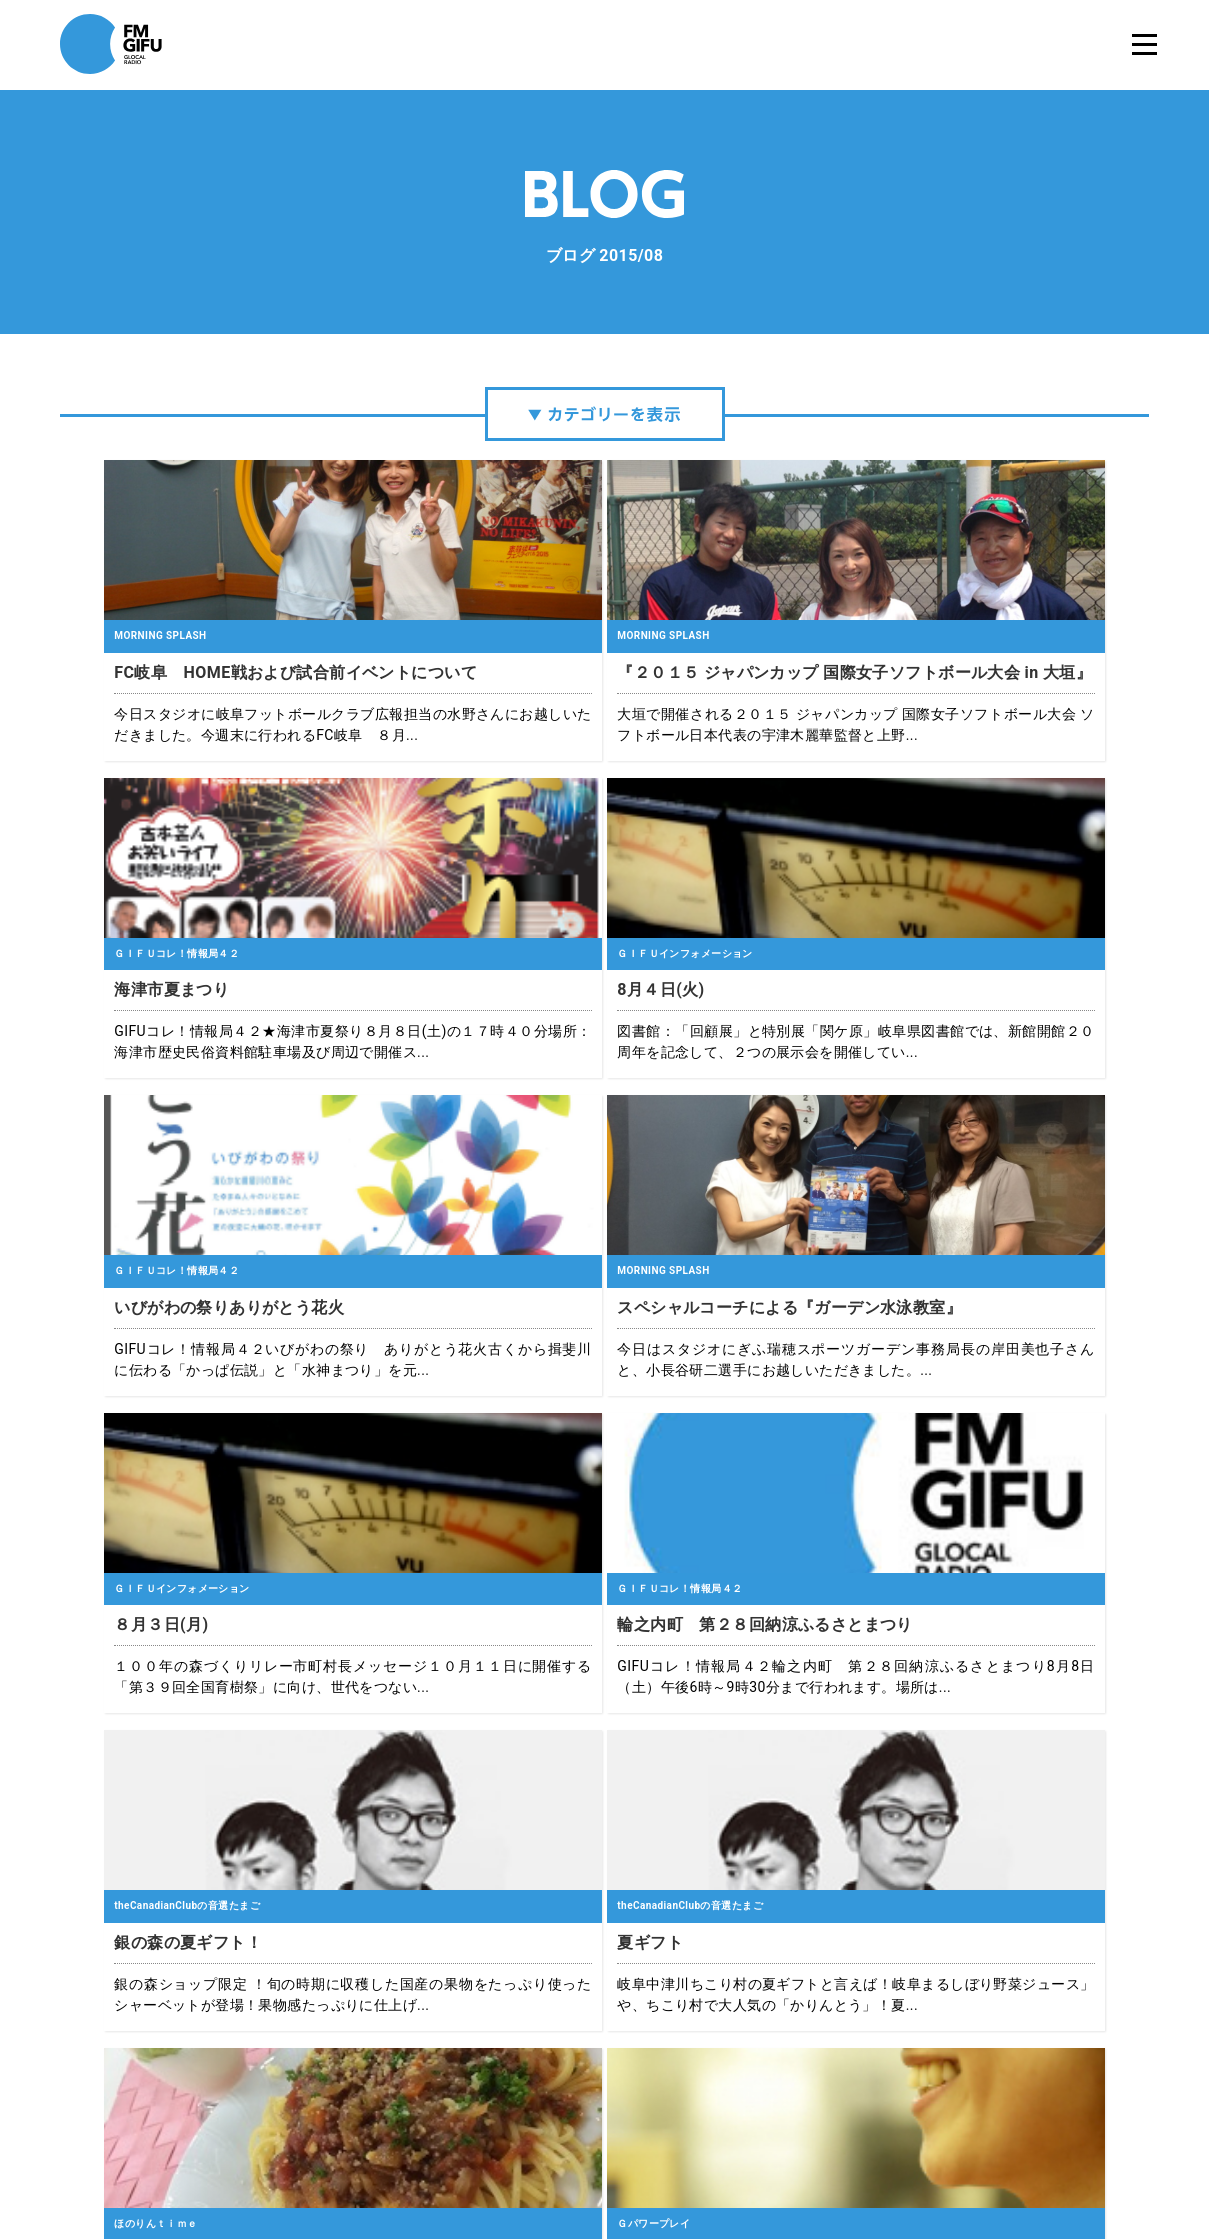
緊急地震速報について (682, 2158)
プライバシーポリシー (547, 2158)
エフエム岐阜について (412, 2158)
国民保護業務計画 (807, 2158)
